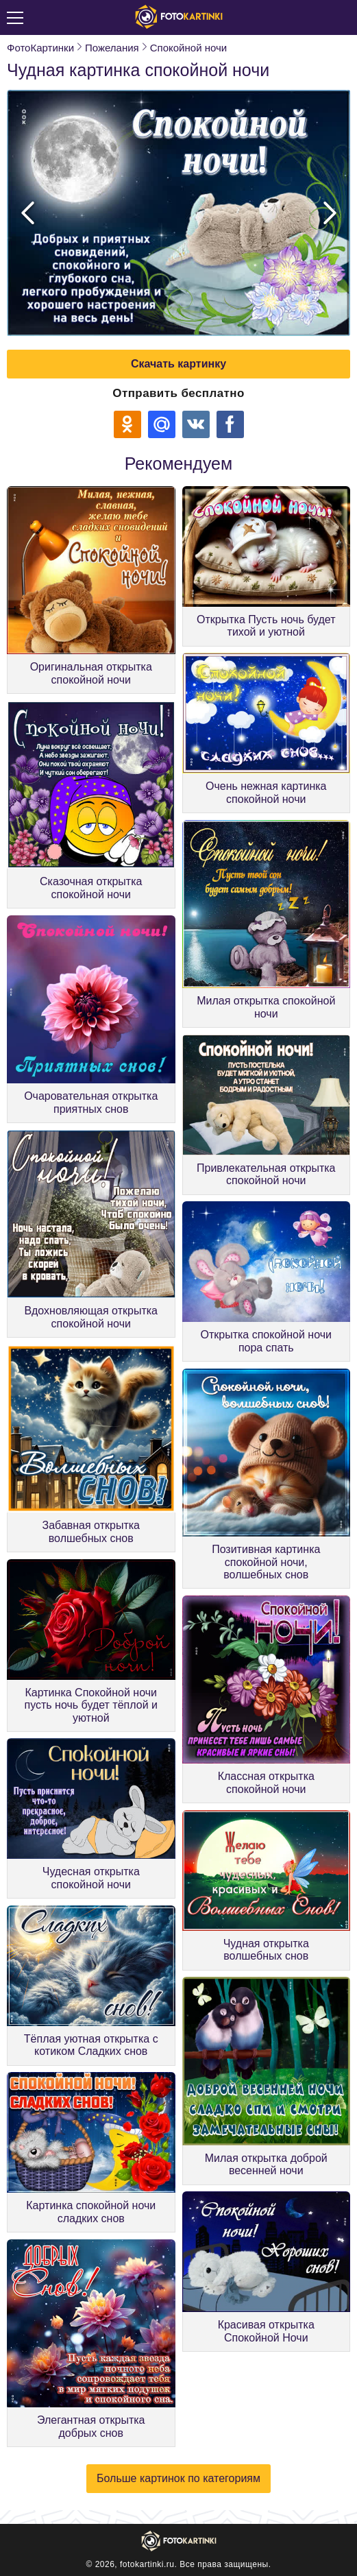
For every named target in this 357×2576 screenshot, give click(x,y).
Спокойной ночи (188, 47)
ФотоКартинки (40, 47)
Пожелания (112, 47)
